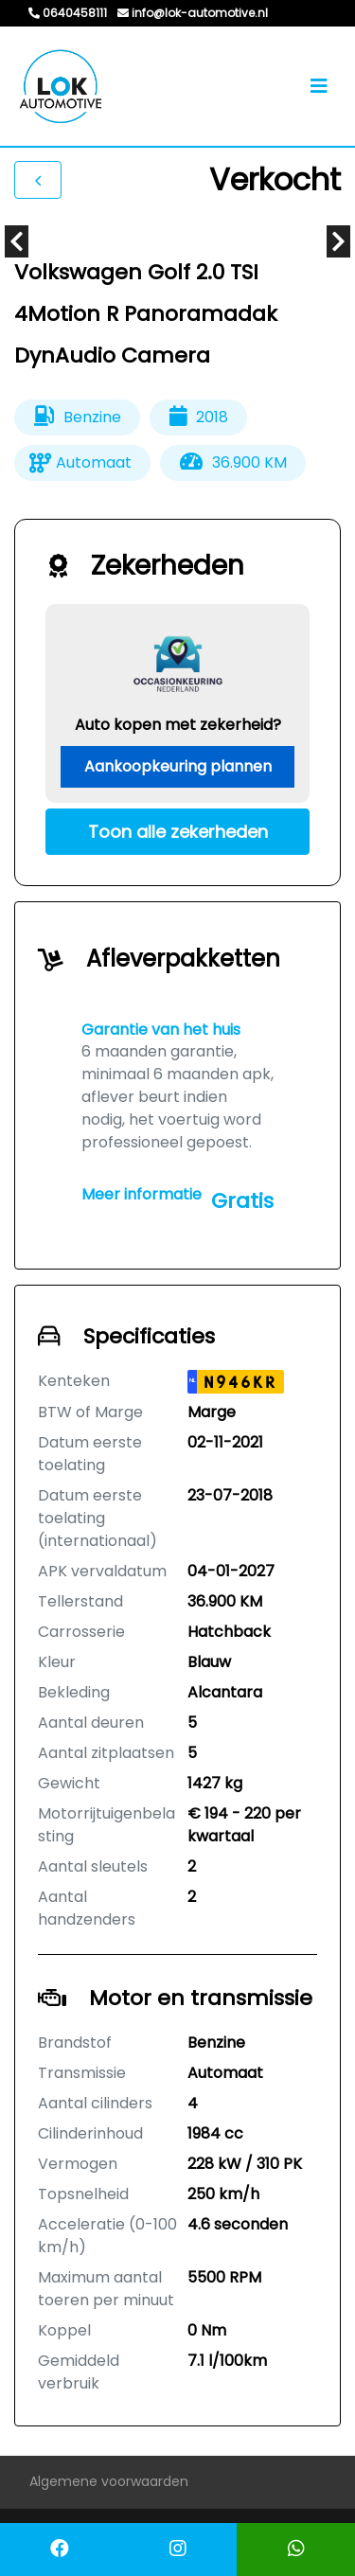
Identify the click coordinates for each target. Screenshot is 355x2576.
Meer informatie (141, 1194)
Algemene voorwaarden (108, 2481)
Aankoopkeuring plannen (178, 766)
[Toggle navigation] (319, 86)
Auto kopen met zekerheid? (178, 725)
